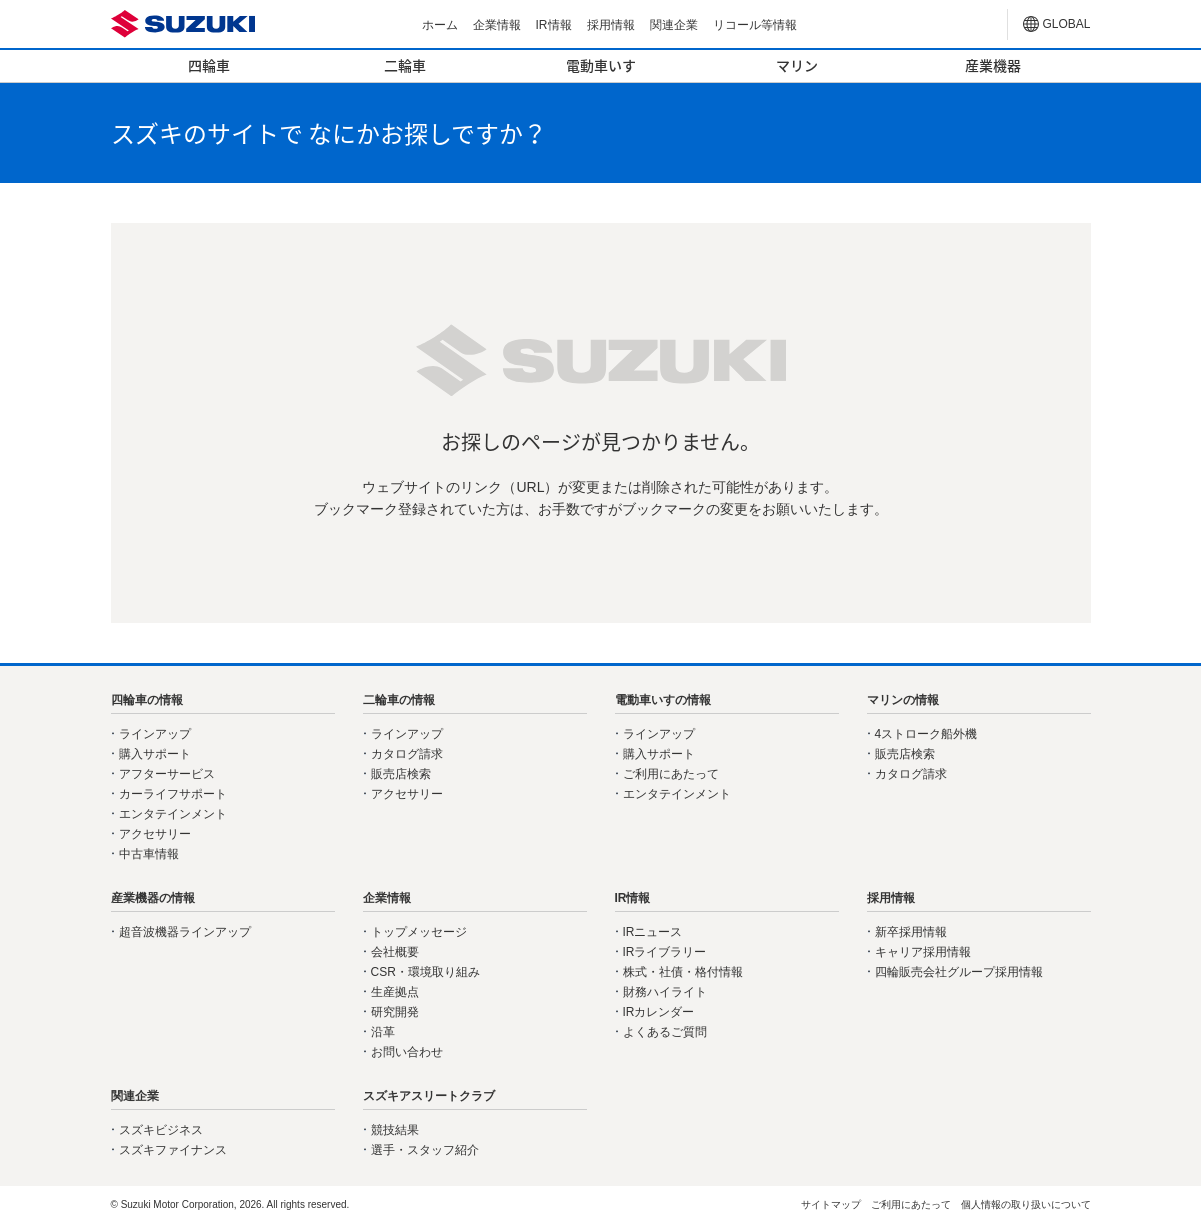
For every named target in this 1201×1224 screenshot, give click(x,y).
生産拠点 (395, 992)
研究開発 (395, 1012)
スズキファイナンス (173, 1150)
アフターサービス (167, 774)
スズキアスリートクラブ (429, 1096)
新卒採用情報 (911, 932)
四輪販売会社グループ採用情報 (959, 972)
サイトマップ (831, 1204)
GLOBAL (1067, 24)
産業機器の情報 (153, 898)
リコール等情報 (755, 25)
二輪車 (405, 65)
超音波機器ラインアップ (185, 932)
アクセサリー (155, 834)
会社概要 (395, 952)
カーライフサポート (173, 794)
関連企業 (674, 25)
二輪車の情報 (399, 700)
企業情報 (497, 25)
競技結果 (395, 1130)
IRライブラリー (665, 952)
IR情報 (554, 25)
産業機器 (993, 65)
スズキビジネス (161, 1130)
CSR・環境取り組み (425, 972)
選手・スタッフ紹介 (425, 1150)
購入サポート (155, 754)
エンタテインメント (173, 814)
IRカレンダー (659, 1012)
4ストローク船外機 (926, 734)
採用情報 (611, 25)
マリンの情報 (903, 700)
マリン (797, 65)
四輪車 (209, 65)
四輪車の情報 (147, 700)
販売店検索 (401, 774)
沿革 (383, 1032)
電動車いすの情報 (663, 700)
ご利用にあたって (671, 774)
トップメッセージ (419, 932)
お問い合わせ (407, 1052)
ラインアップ (155, 734)
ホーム (440, 25)
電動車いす (601, 65)
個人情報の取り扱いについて (1026, 1204)
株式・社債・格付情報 (683, 972)
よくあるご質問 (665, 1032)
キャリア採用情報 (923, 952)
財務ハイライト (665, 992)
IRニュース (653, 932)
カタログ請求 (407, 754)
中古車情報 (149, 854)
